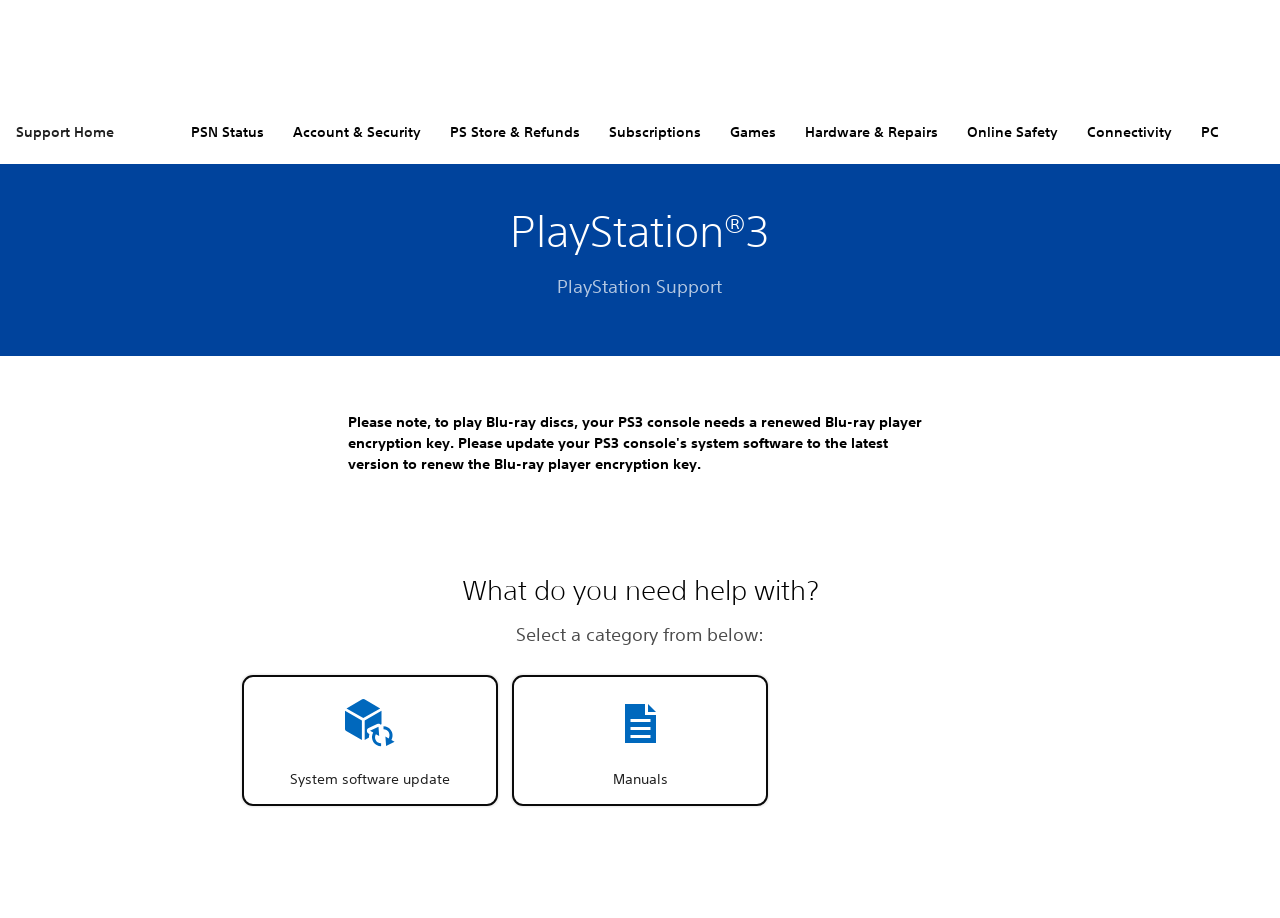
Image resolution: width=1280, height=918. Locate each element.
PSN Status (227, 132)
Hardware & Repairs (871, 132)
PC (1210, 132)
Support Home (65, 132)
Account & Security (357, 132)
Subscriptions (655, 132)
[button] (370, 740)
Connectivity (1129, 132)
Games (753, 132)
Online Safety (1012, 132)
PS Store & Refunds (515, 132)
